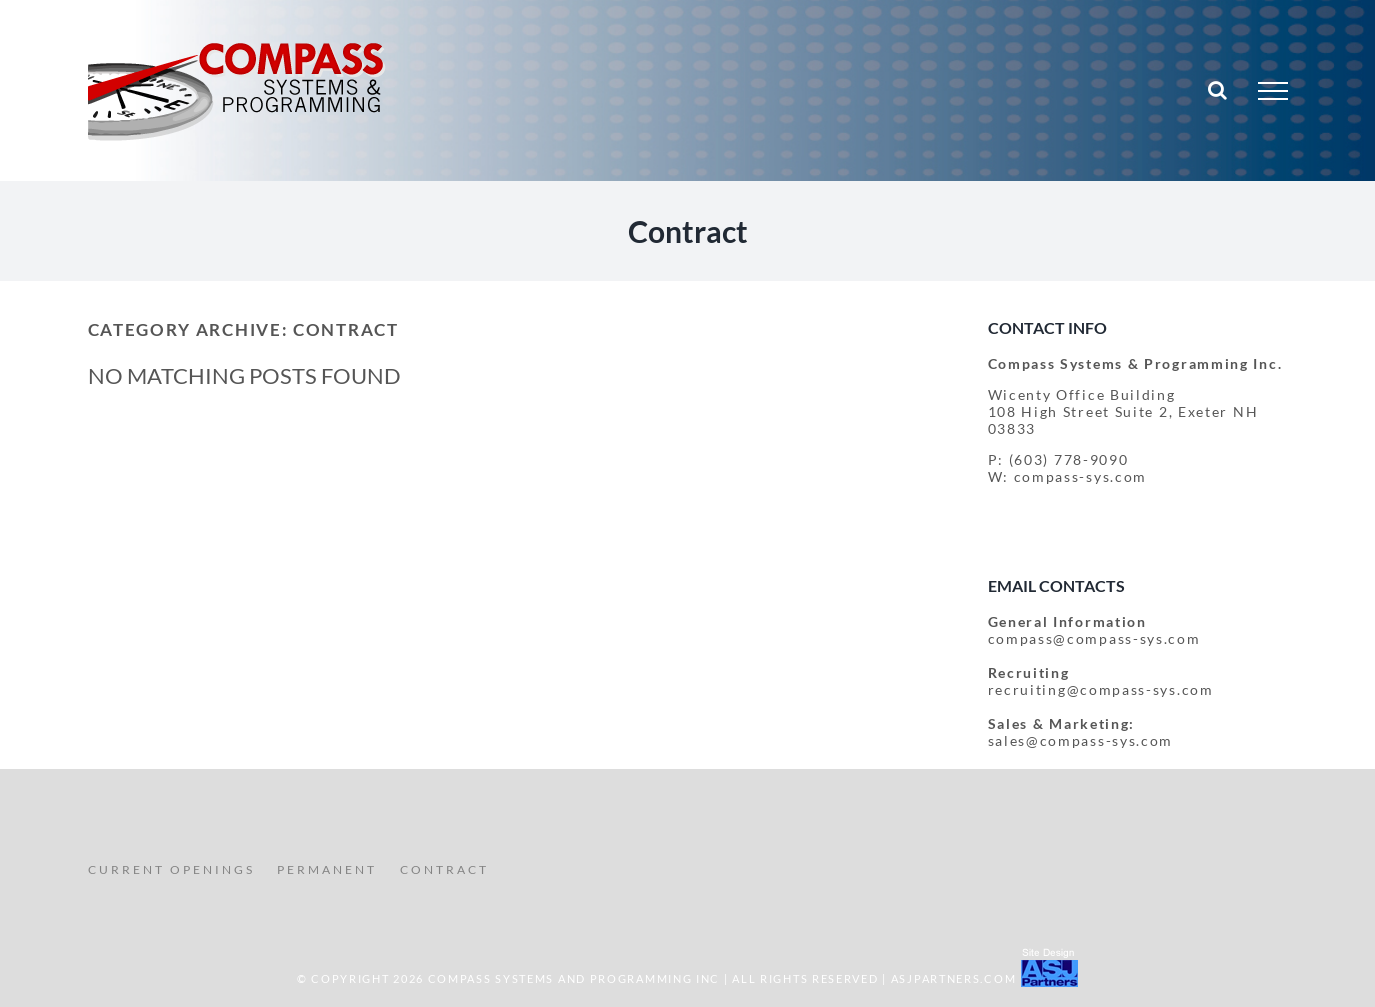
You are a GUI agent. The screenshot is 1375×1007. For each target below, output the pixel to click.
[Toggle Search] (1218, 90)
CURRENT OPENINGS (171, 869)
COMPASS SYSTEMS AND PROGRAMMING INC (574, 978)
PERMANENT (327, 869)
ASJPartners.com (954, 978)
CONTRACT (444, 869)
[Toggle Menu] (1273, 91)
